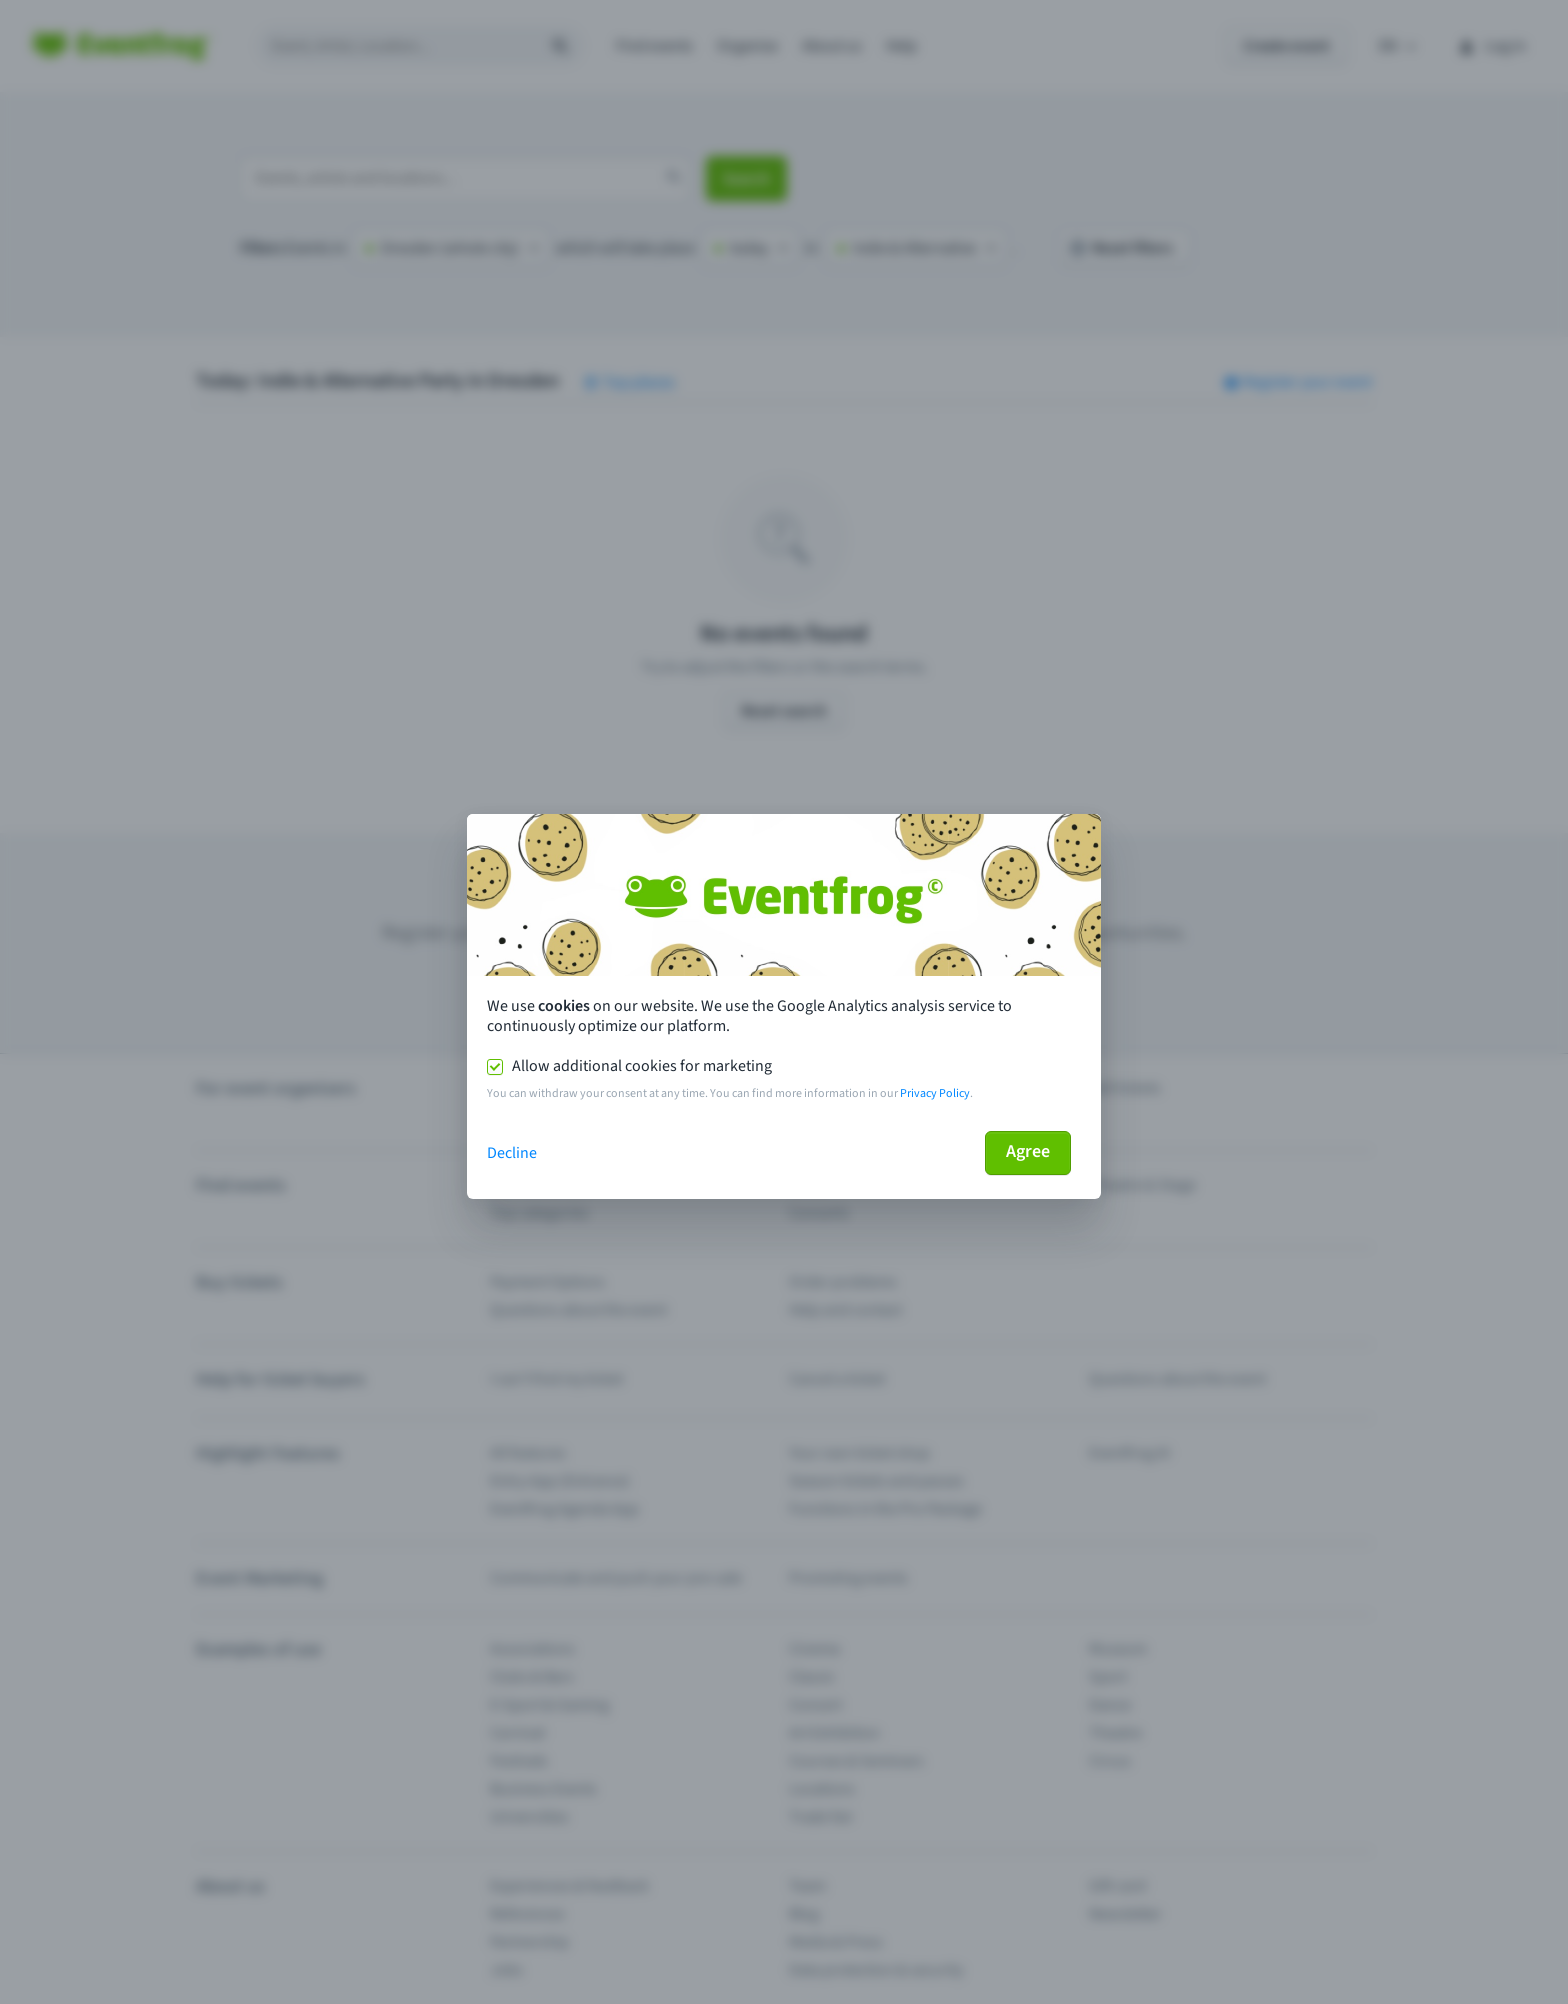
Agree (1028, 1151)
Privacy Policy (935, 1093)
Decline (512, 1153)
